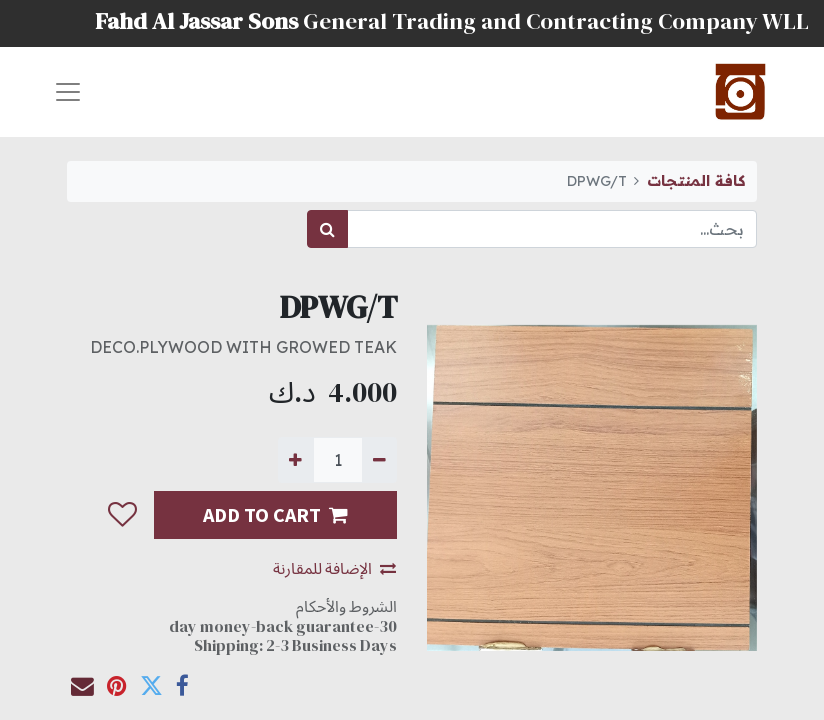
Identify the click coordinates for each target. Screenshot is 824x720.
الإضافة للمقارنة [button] (334, 568)
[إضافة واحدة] (295, 460)
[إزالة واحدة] (379, 460)
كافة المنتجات (696, 181)
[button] (121, 516)
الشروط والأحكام (346, 606)
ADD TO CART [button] (275, 514)
